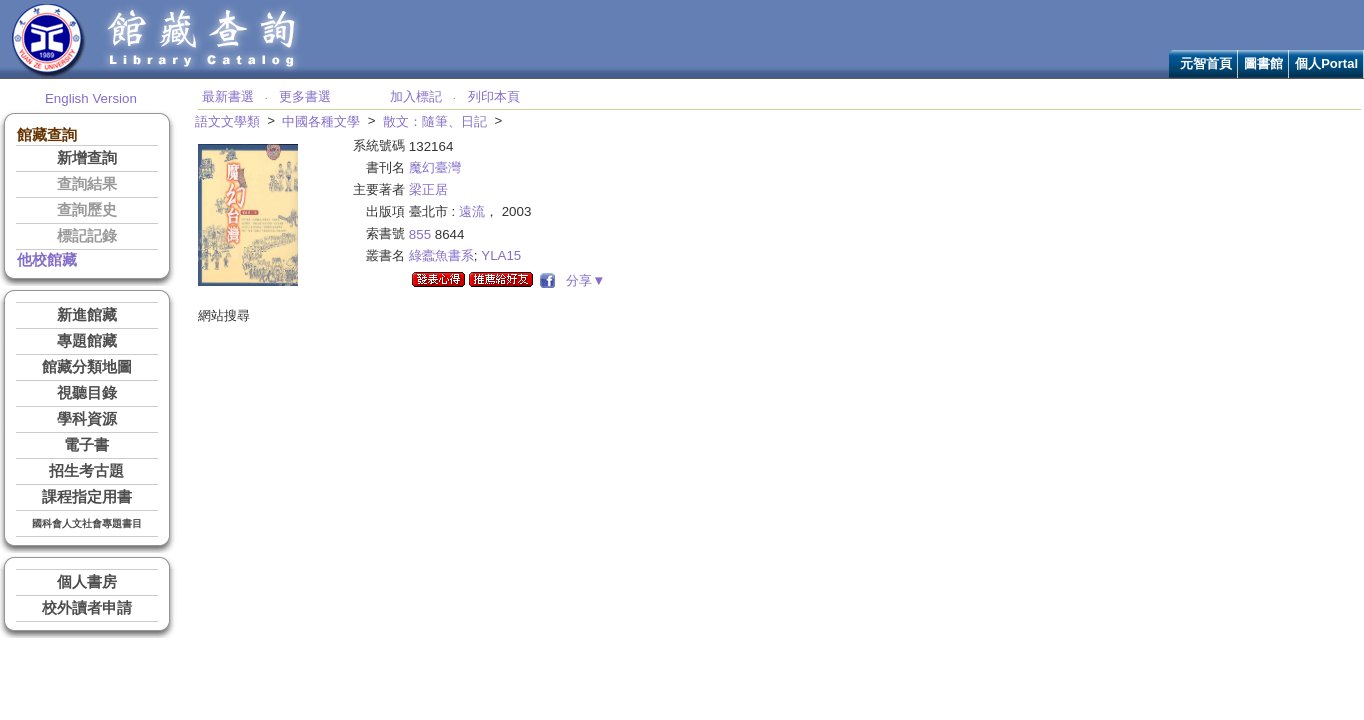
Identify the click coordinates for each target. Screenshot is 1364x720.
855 (420, 234)
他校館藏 (47, 260)
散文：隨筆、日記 (435, 121)
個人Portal (1326, 63)
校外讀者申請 (87, 608)
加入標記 (416, 96)
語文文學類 (227, 121)
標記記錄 (87, 236)
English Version (91, 98)
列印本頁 (494, 96)
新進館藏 (87, 315)
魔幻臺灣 (435, 167)
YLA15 (501, 255)
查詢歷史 (87, 210)
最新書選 (228, 96)
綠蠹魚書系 (441, 255)
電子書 (86, 445)
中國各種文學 (321, 121)
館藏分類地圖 (87, 367)
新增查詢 (87, 158)
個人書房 (87, 582)
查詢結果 (87, 184)
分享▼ (582, 280)
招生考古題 (86, 471)
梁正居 (428, 189)
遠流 (472, 211)
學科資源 (87, 419)
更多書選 (305, 96)
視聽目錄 (87, 393)
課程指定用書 (87, 497)
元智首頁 (1206, 63)
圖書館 (1263, 63)
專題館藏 (87, 341)
